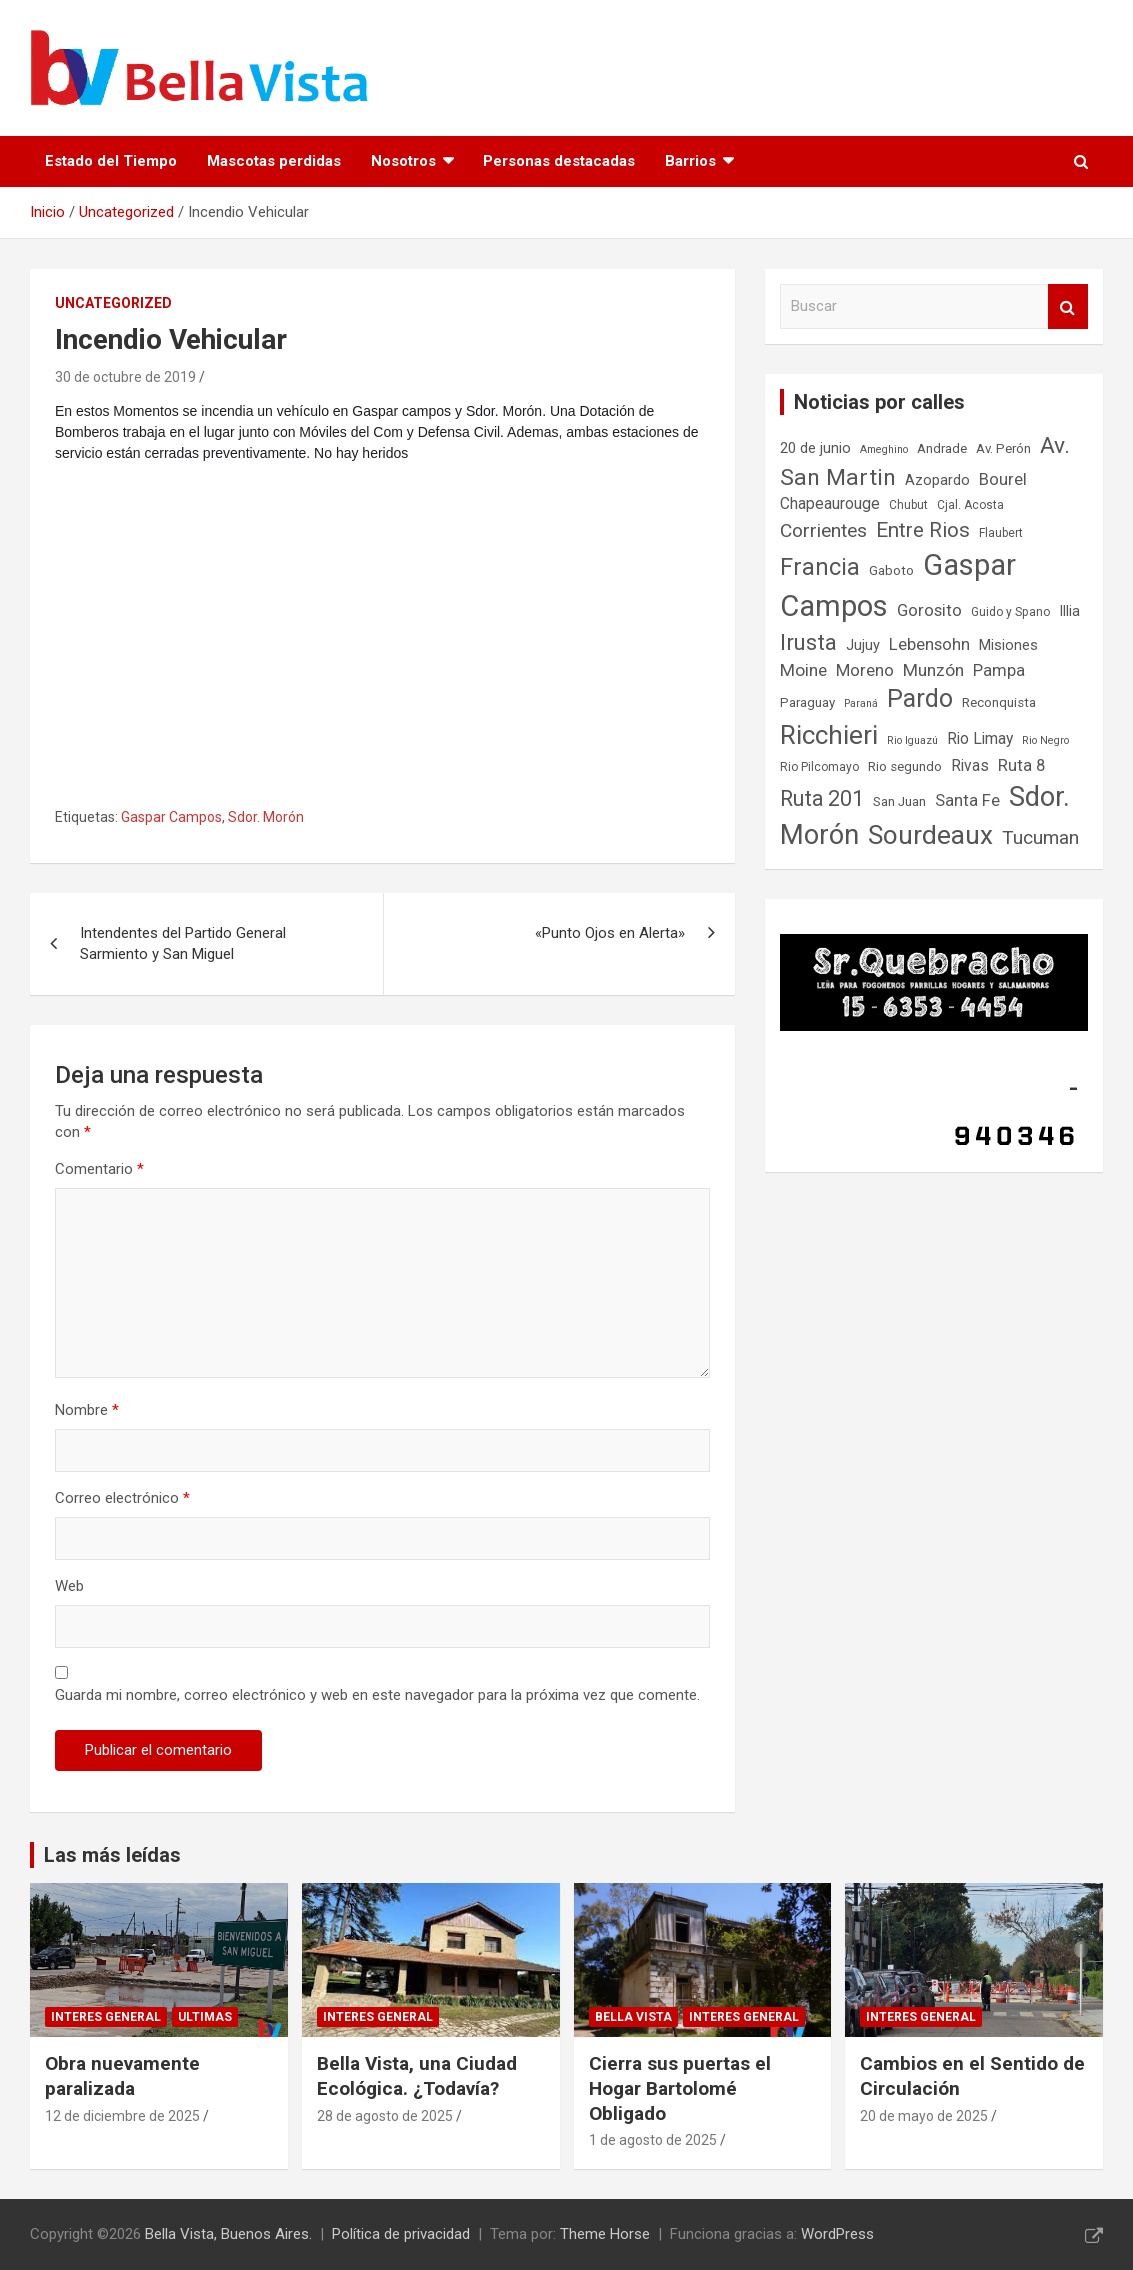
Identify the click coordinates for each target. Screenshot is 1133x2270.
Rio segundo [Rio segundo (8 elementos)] (905, 766)
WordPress (837, 2234)
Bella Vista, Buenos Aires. (228, 2234)
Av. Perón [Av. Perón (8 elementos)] (1003, 448)
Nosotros (403, 161)
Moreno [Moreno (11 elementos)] (865, 670)
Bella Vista (633, 2017)
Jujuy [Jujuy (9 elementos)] (863, 645)
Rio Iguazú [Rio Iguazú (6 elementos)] (912, 740)
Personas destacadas (559, 161)
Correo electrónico (122, 1498)
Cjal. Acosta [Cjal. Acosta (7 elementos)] (970, 505)
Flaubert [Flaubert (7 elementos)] (1001, 533)
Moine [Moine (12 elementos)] (803, 670)
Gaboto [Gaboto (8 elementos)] (891, 570)
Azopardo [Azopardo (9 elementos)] (937, 480)
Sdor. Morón (266, 817)
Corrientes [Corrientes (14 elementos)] (823, 530)
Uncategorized (113, 303)
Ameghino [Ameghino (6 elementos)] (884, 449)
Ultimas (205, 2017)
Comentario (99, 1169)
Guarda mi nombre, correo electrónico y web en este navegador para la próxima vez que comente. (377, 1695)
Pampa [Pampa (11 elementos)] (999, 670)
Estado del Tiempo (111, 161)
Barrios (690, 161)
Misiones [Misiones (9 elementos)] (1008, 645)
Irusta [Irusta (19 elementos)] (808, 642)
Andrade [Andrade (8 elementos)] (942, 448)
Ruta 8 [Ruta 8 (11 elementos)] (1021, 765)
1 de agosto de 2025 (653, 2140)
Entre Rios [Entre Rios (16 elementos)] (923, 530)
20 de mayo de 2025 (924, 2116)
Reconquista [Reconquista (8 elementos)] (999, 702)
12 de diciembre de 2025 (122, 2116)
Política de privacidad (401, 2234)
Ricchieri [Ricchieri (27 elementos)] (829, 735)
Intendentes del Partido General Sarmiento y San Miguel (183, 943)
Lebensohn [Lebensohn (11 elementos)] (929, 644)
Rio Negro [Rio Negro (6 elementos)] (1045, 740)
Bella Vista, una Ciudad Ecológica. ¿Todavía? (417, 2076)
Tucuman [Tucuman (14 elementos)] (1040, 837)
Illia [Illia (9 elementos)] (1069, 611)
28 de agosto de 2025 (385, 2116)
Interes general (106, 2017)
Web (69, 1586)
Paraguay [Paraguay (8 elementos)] (807, 702)
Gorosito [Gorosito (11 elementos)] (929, 610)
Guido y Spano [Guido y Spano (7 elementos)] (1010, 612)
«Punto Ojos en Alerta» (610, 933)
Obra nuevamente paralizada (122, 2076)
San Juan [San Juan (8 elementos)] (899, 801)
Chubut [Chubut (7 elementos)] (908, 505)
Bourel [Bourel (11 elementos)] (1003, 479)
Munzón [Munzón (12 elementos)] (933, 670)
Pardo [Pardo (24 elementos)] (920, 698)
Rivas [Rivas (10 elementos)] (970, 766)
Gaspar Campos (171, 817)
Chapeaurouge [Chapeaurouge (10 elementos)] (830, 504)
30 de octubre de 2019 (125, 377)
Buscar (1068, 306)
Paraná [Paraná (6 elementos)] (861, 703)
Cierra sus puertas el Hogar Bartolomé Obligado (680, 2088)
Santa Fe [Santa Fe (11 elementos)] (967, 800)
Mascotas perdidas (274, 161)
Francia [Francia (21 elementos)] (820, 567)
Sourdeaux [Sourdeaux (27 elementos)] (930, 835)
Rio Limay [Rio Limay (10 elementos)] (980, 739)
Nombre (87, 1410)
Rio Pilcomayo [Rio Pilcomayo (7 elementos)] (819, 767)
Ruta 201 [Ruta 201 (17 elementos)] (822, 798)
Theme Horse (605, 2234)
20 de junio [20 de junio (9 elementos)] (815, 448)
